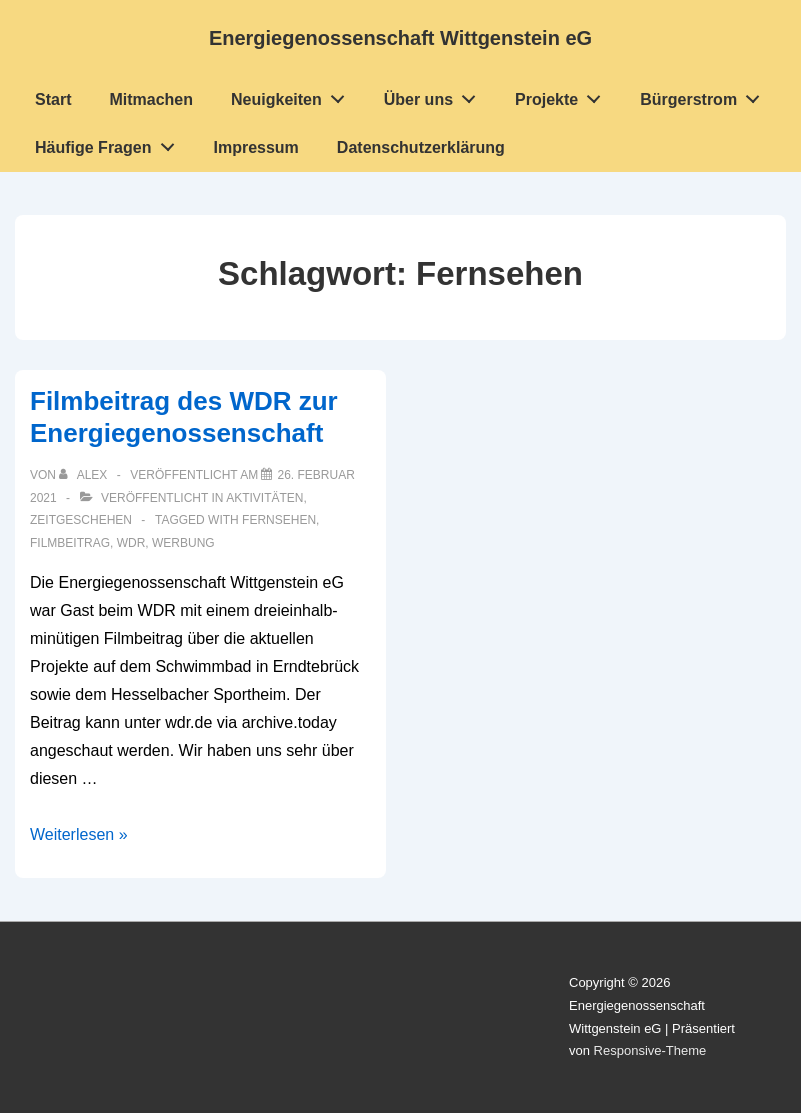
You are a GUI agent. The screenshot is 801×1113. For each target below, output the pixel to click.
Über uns (435, 95)
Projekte (563, 95)
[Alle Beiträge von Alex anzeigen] (84, 475)
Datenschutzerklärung (421, 147)
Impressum (255, 147)
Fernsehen (279, 520)
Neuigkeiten (293, 95)
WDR (131, 543)
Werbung (183, 543)
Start (53, 99)
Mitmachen (151, 99)
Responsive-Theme (650, 1050)
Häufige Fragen (110, 143)
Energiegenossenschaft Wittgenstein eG (400, 38)
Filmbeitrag (70, 543)
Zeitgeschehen (81, 520)
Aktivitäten (264, 498)
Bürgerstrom (705, 95)
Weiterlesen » (79, 834)
